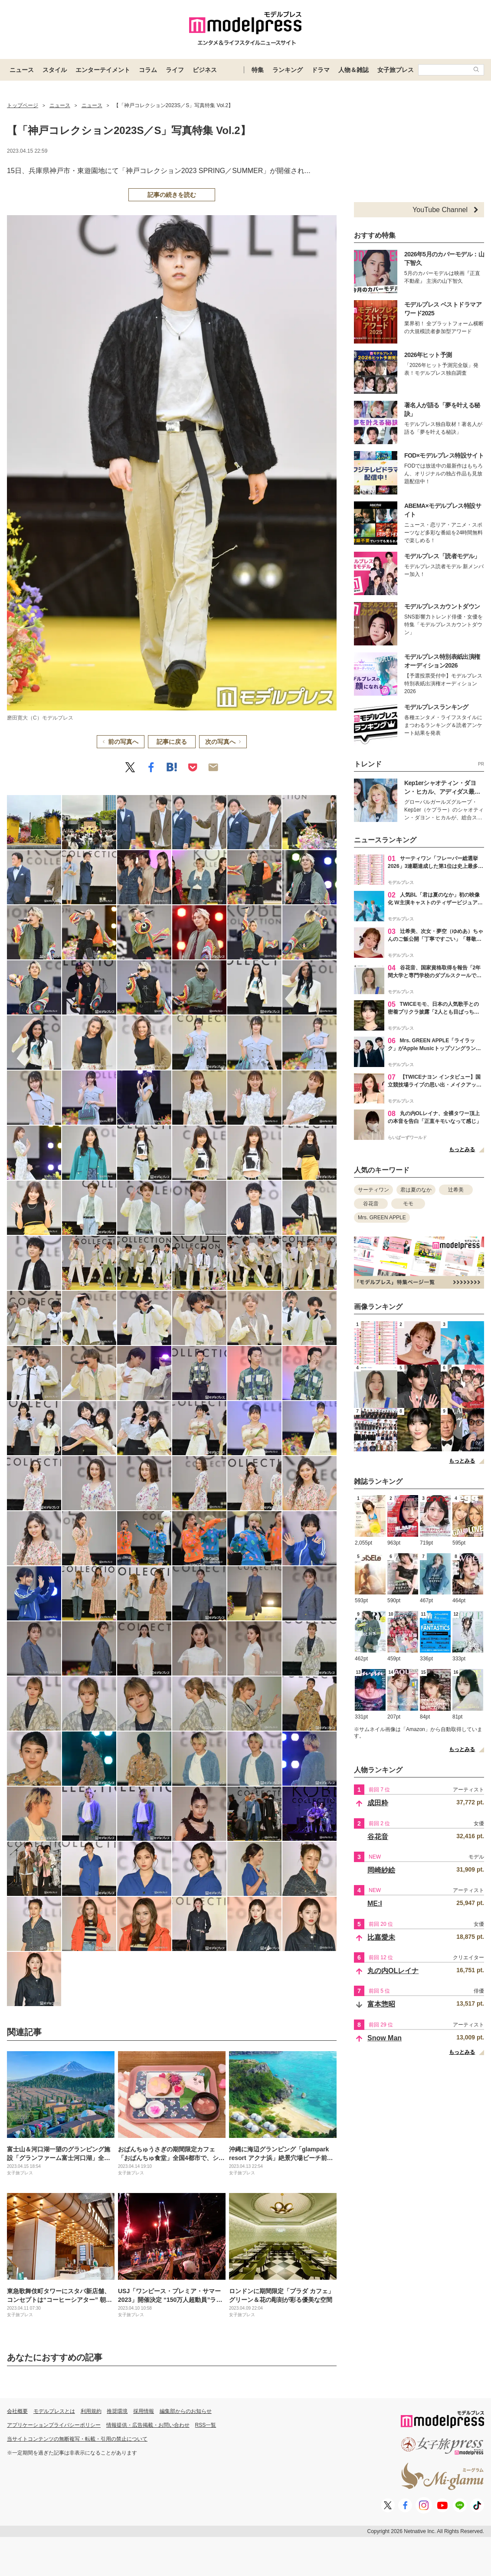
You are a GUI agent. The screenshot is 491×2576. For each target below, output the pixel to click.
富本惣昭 (381, 2004)
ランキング (287, 69)
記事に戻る (172, 741)
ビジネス (205, 69)
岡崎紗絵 (381, 1870)
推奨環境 (117, 2411)
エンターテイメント (102, 69)
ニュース (22, 69)
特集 (258, 69)
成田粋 (377, 1803)
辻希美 (456, 1190)
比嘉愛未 (381, 1937)
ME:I (374, 1903)
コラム (148, 69)
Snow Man (384, 2038)
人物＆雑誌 (353, 69)
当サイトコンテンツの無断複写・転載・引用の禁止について (77, 2439)
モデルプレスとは (54, 2411)
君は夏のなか (416, 1190)
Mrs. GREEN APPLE (382, 1217)
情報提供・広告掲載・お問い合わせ (148, 2425)
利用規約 (91, 2411)
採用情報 (143, 2411)
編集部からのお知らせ (186, 2411)
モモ (408, 1204)
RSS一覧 (205, 2425)
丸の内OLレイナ (393, 1970)
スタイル (55, 69)
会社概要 (17, 2411)
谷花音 (371, 1204)
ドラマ (320, 69)
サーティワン (373, 1190)
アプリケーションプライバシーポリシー (54, 2425)
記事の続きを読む (171, 194)
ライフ (175, 69)
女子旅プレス (395, 69)
